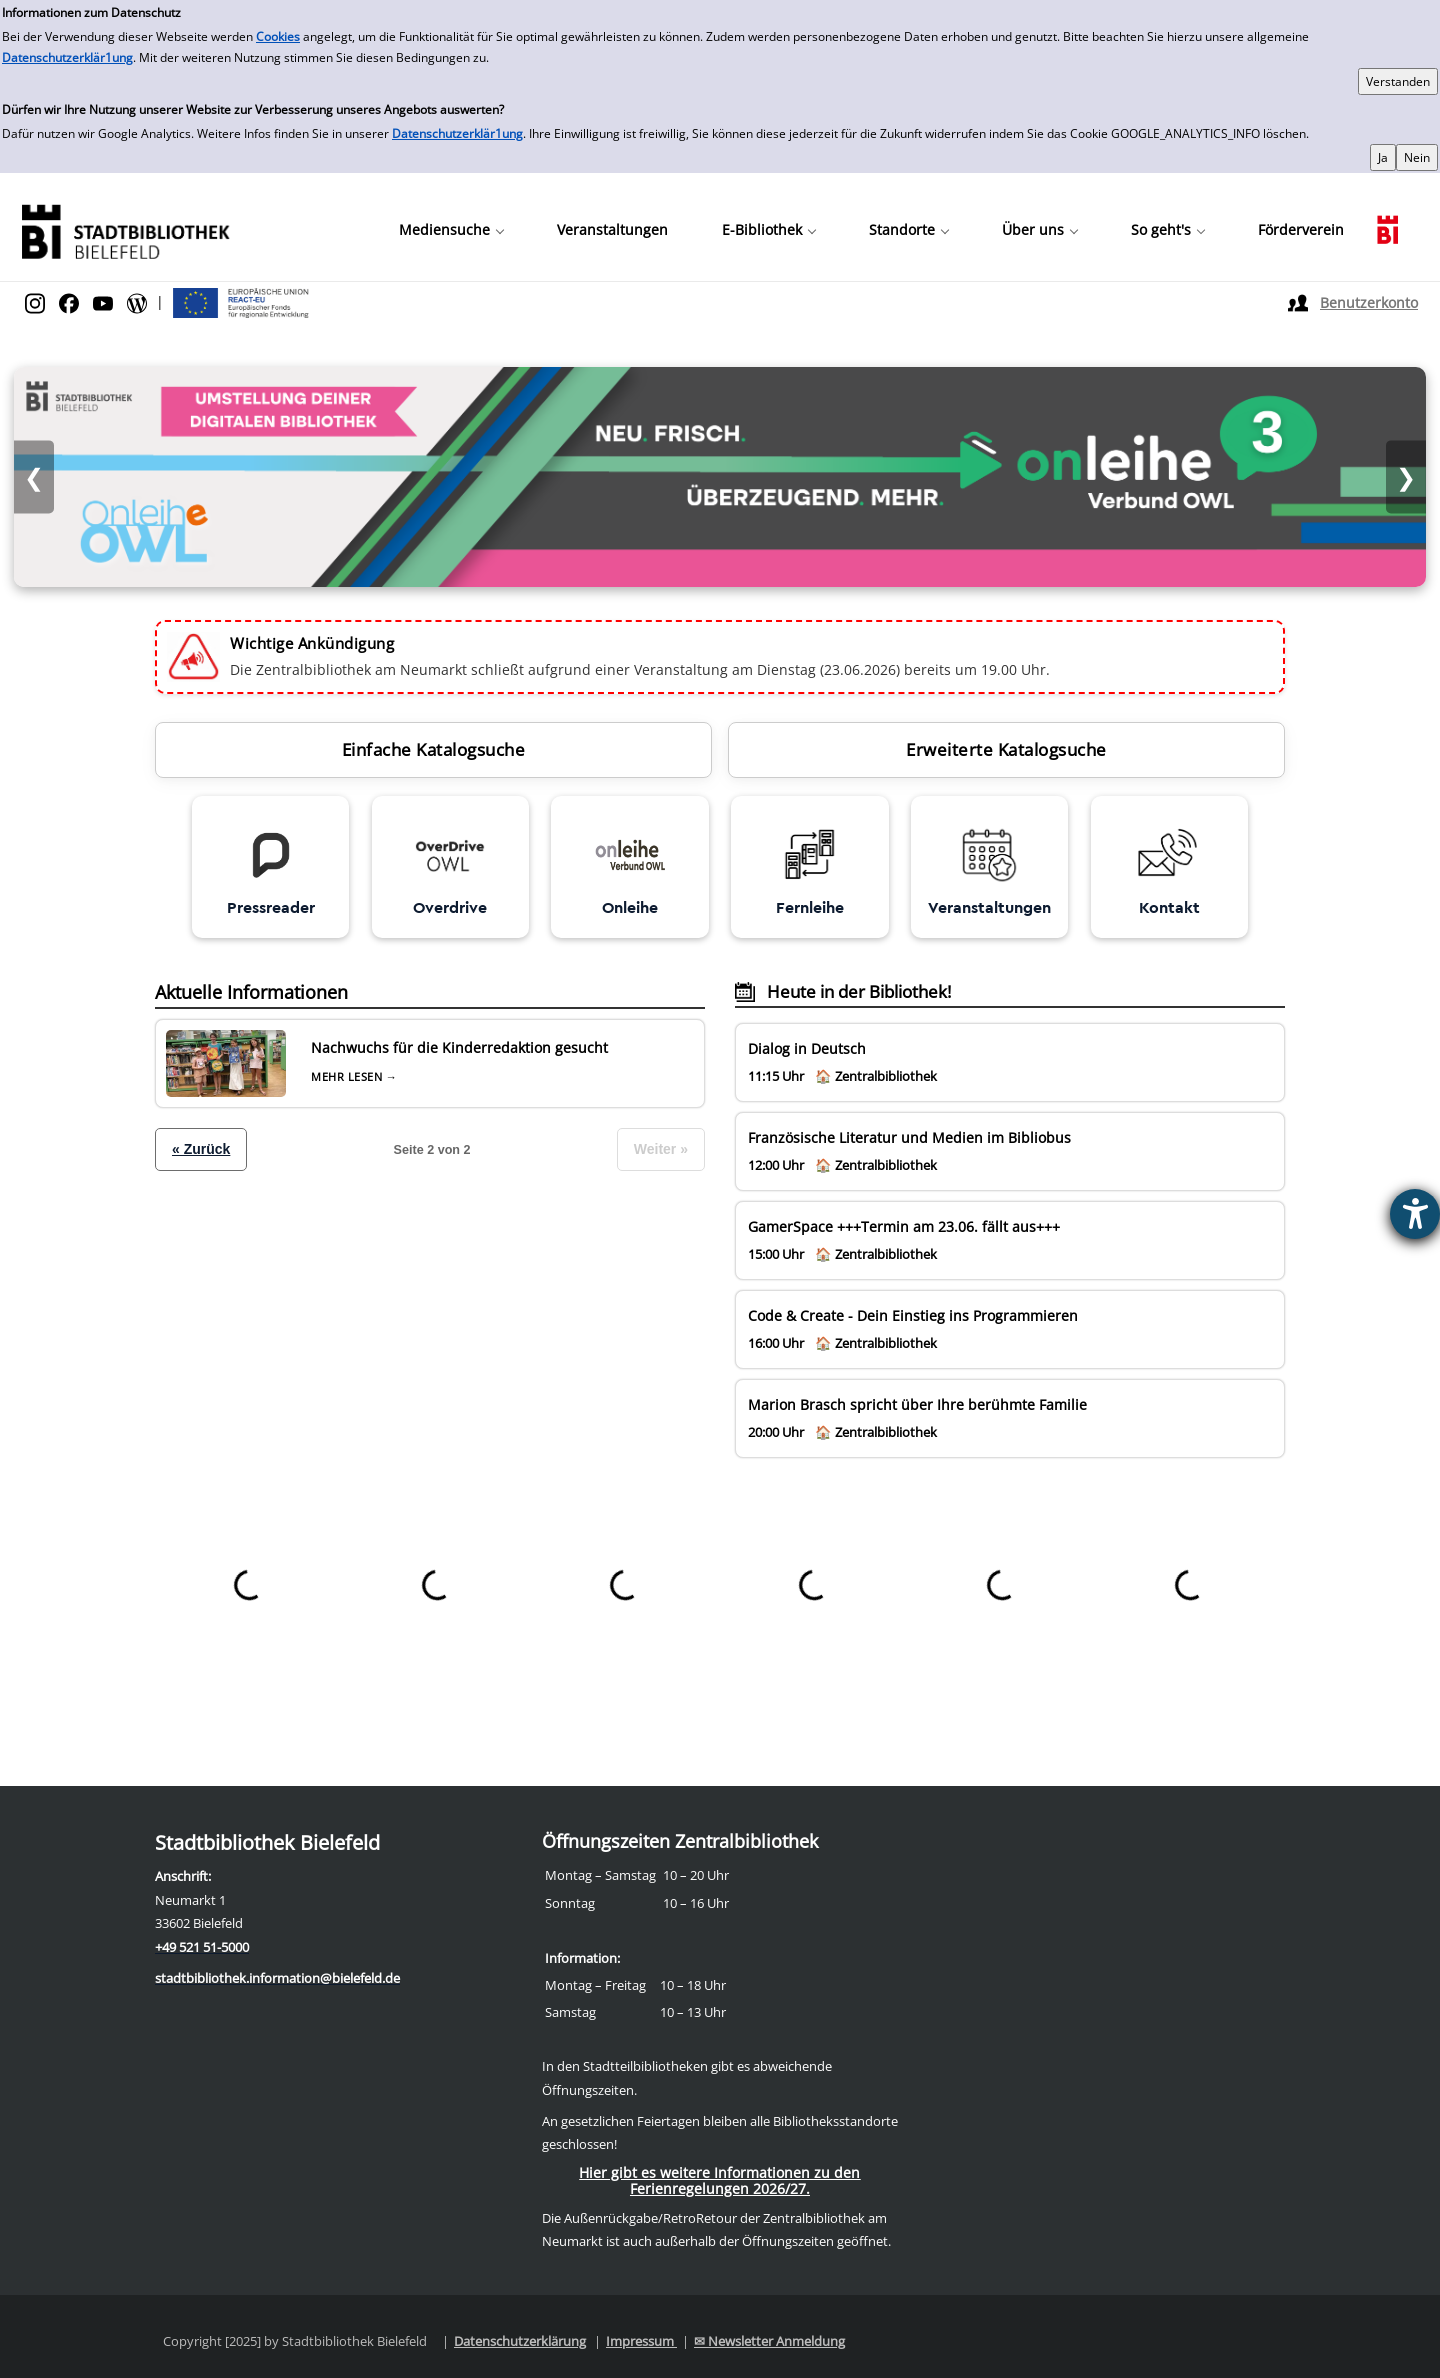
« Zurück (201, 1149)
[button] (451, 230)
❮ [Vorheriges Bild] (34, 477)
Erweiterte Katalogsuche (1006, 749)
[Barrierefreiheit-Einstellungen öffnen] (1415, 1214)
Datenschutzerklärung (520, 2341)
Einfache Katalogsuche (434, 749)
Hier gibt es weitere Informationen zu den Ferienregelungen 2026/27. (719, 2180)
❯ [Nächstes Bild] (1406, 477)
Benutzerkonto (1369, 302)
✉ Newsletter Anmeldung (769, 2341)
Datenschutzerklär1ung (67, 57)
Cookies (278, 36)
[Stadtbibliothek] (125, 229)
